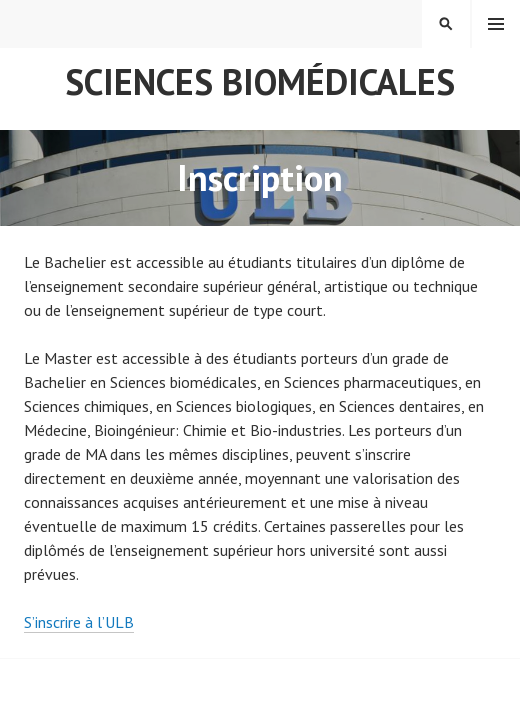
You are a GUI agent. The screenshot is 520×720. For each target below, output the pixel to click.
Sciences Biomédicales (260, 81)
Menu (496, 24)
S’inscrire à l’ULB (79, 622)
